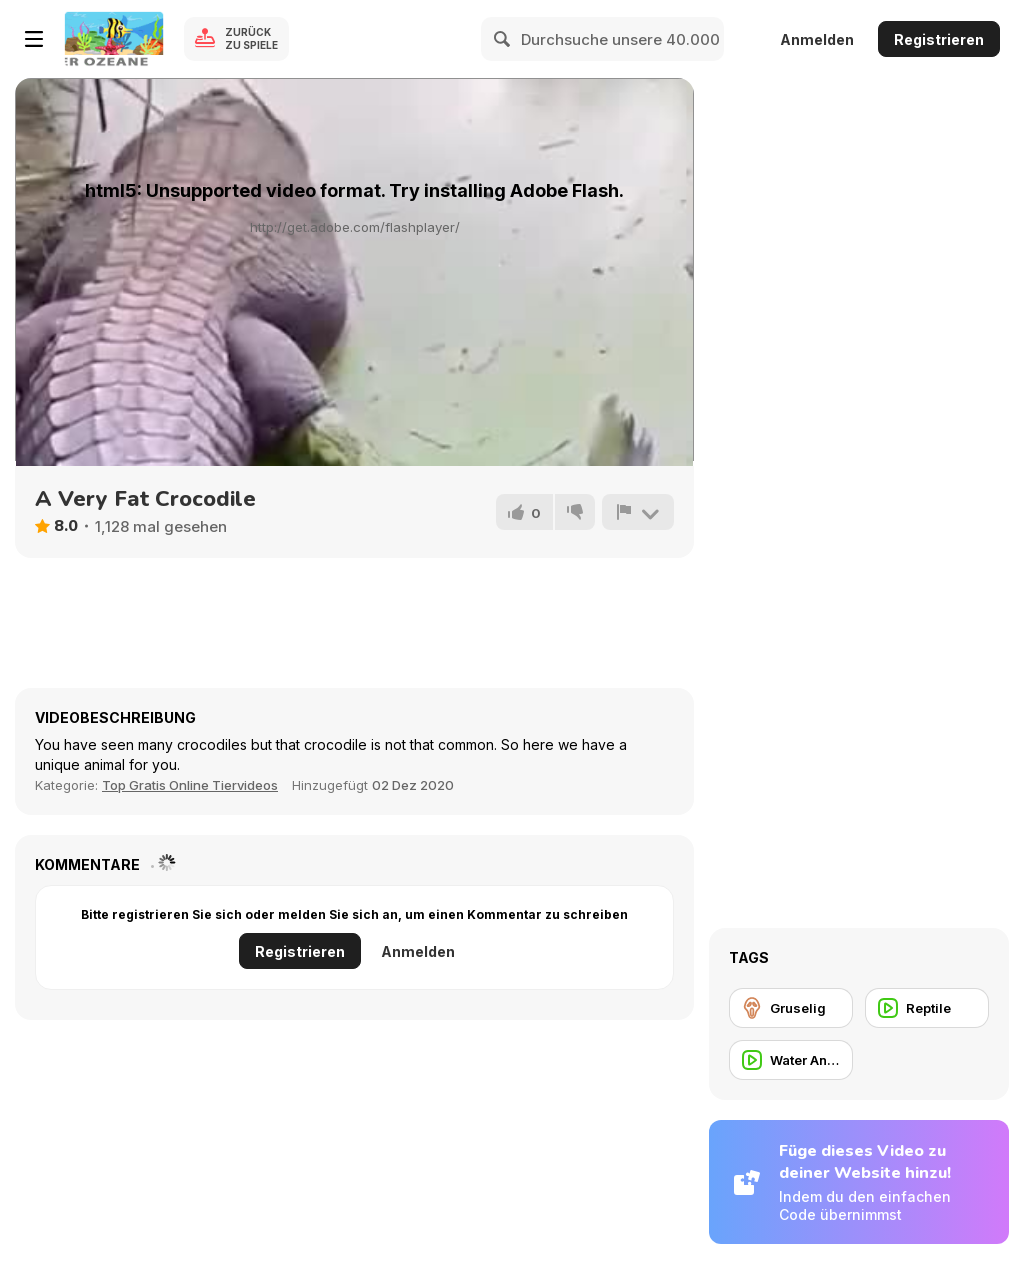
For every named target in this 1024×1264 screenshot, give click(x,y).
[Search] (503, 39)
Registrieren (939, 39)
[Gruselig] (791, 1008)
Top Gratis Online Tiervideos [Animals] (190, 785)
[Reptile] (927, 1008)
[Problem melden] (638, 512)
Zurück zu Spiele (251, 38)
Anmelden (817, 39)
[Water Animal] (791, 1060)
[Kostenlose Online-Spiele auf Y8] (114, 39)
